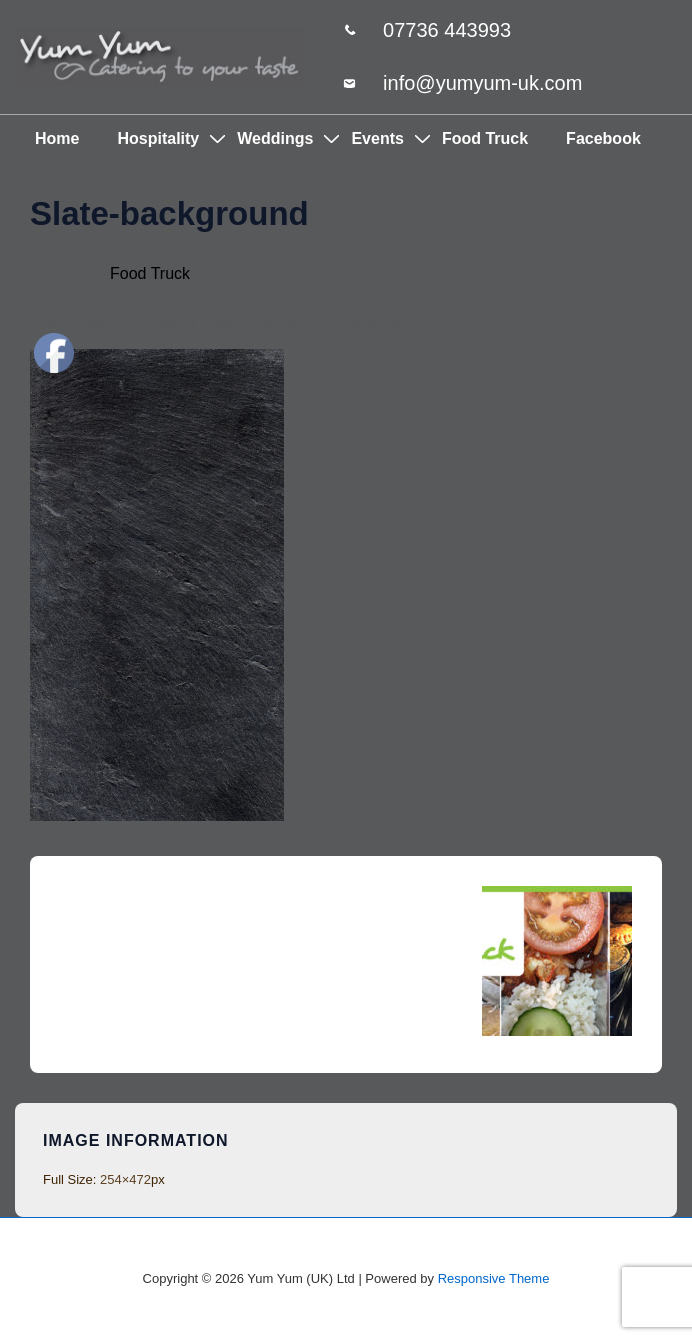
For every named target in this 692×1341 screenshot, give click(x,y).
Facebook (603, 138)
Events (377, 138)
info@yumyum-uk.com (482, 83)
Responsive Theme (494, 1278)
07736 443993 (447, 30)
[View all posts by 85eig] (271, 324)
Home (57, 138)
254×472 (125, 1179)
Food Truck (485, 138)
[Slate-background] (187, 324)
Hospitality (158, 138)
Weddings (275, 138)
